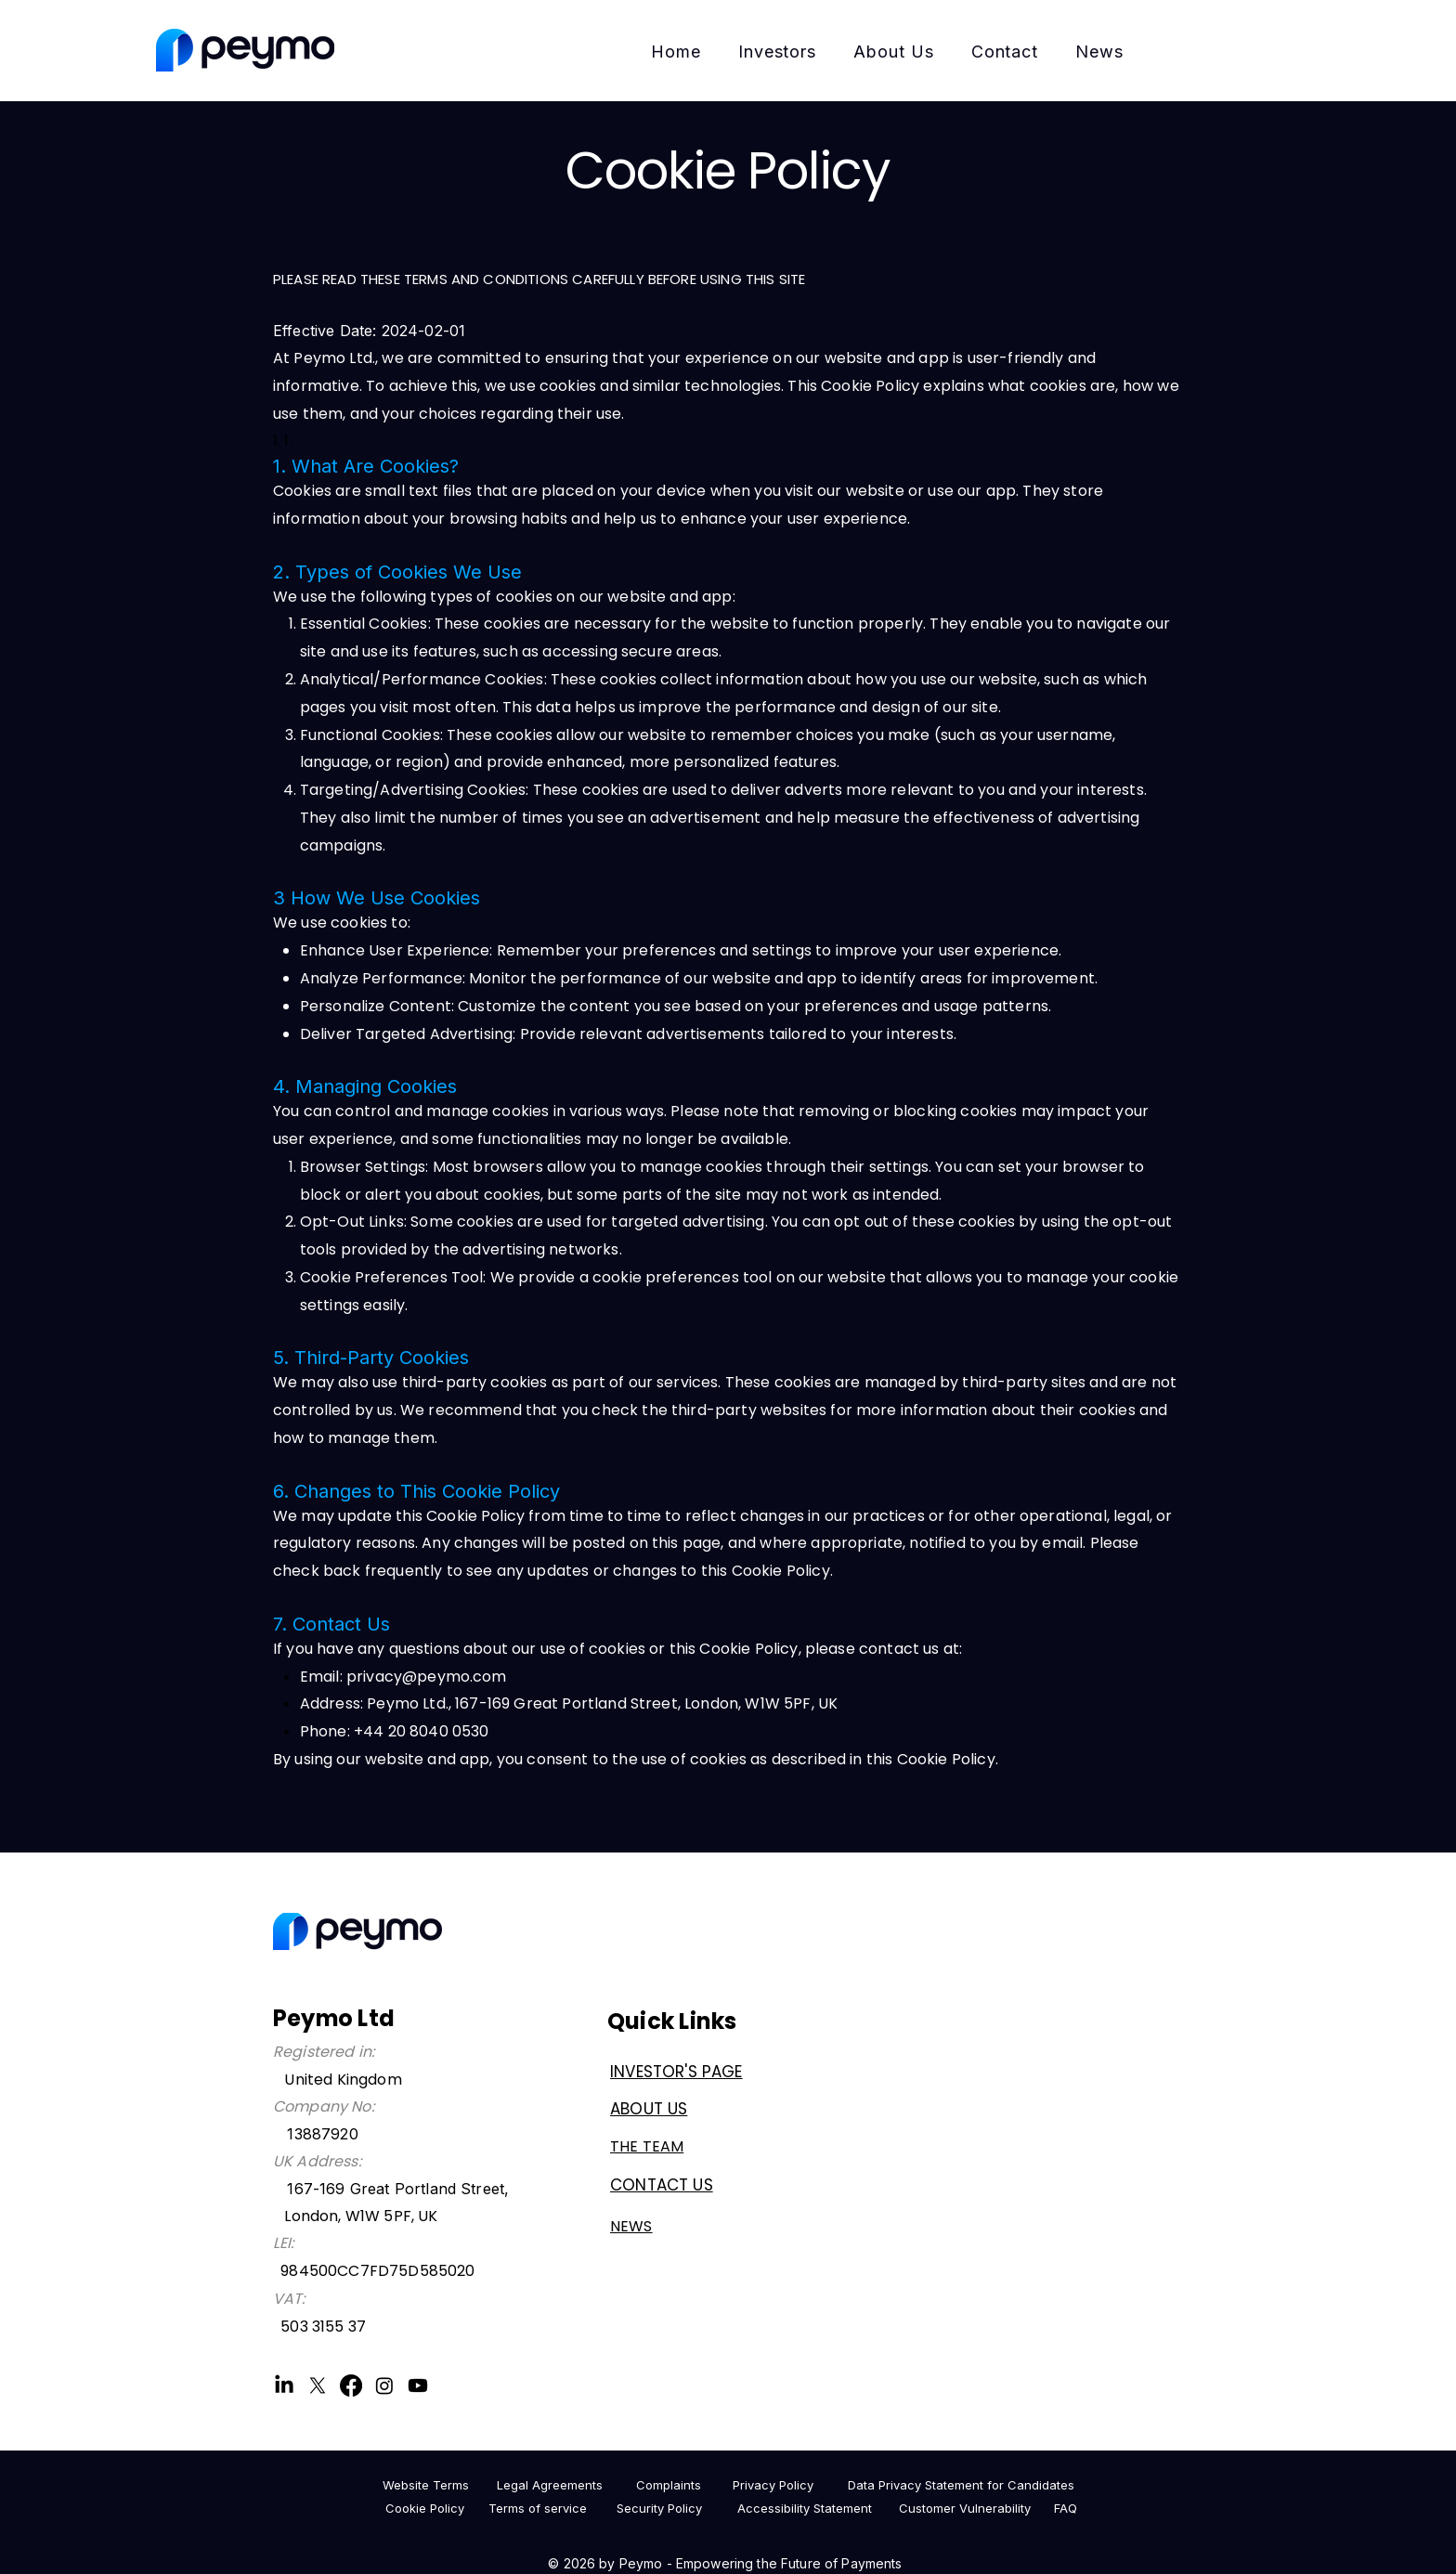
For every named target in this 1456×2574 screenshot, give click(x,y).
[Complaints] (668, 2484)
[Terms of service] (537, 2508)
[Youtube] (418, 2385)
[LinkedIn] (284, 2385)
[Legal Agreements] (550, 2484)
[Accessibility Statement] (804, 2508)
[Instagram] (384, 2385)
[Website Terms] (425, 2484)
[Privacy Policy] (773, 2484)
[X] (317, 2385)
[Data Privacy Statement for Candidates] (960, 2484)
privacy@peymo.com (426, 1676)
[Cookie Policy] (424, 2508)
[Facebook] (351, 2385)
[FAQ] (1065, 2508)
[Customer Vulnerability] (965, 2508)
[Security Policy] (659, 2508)
